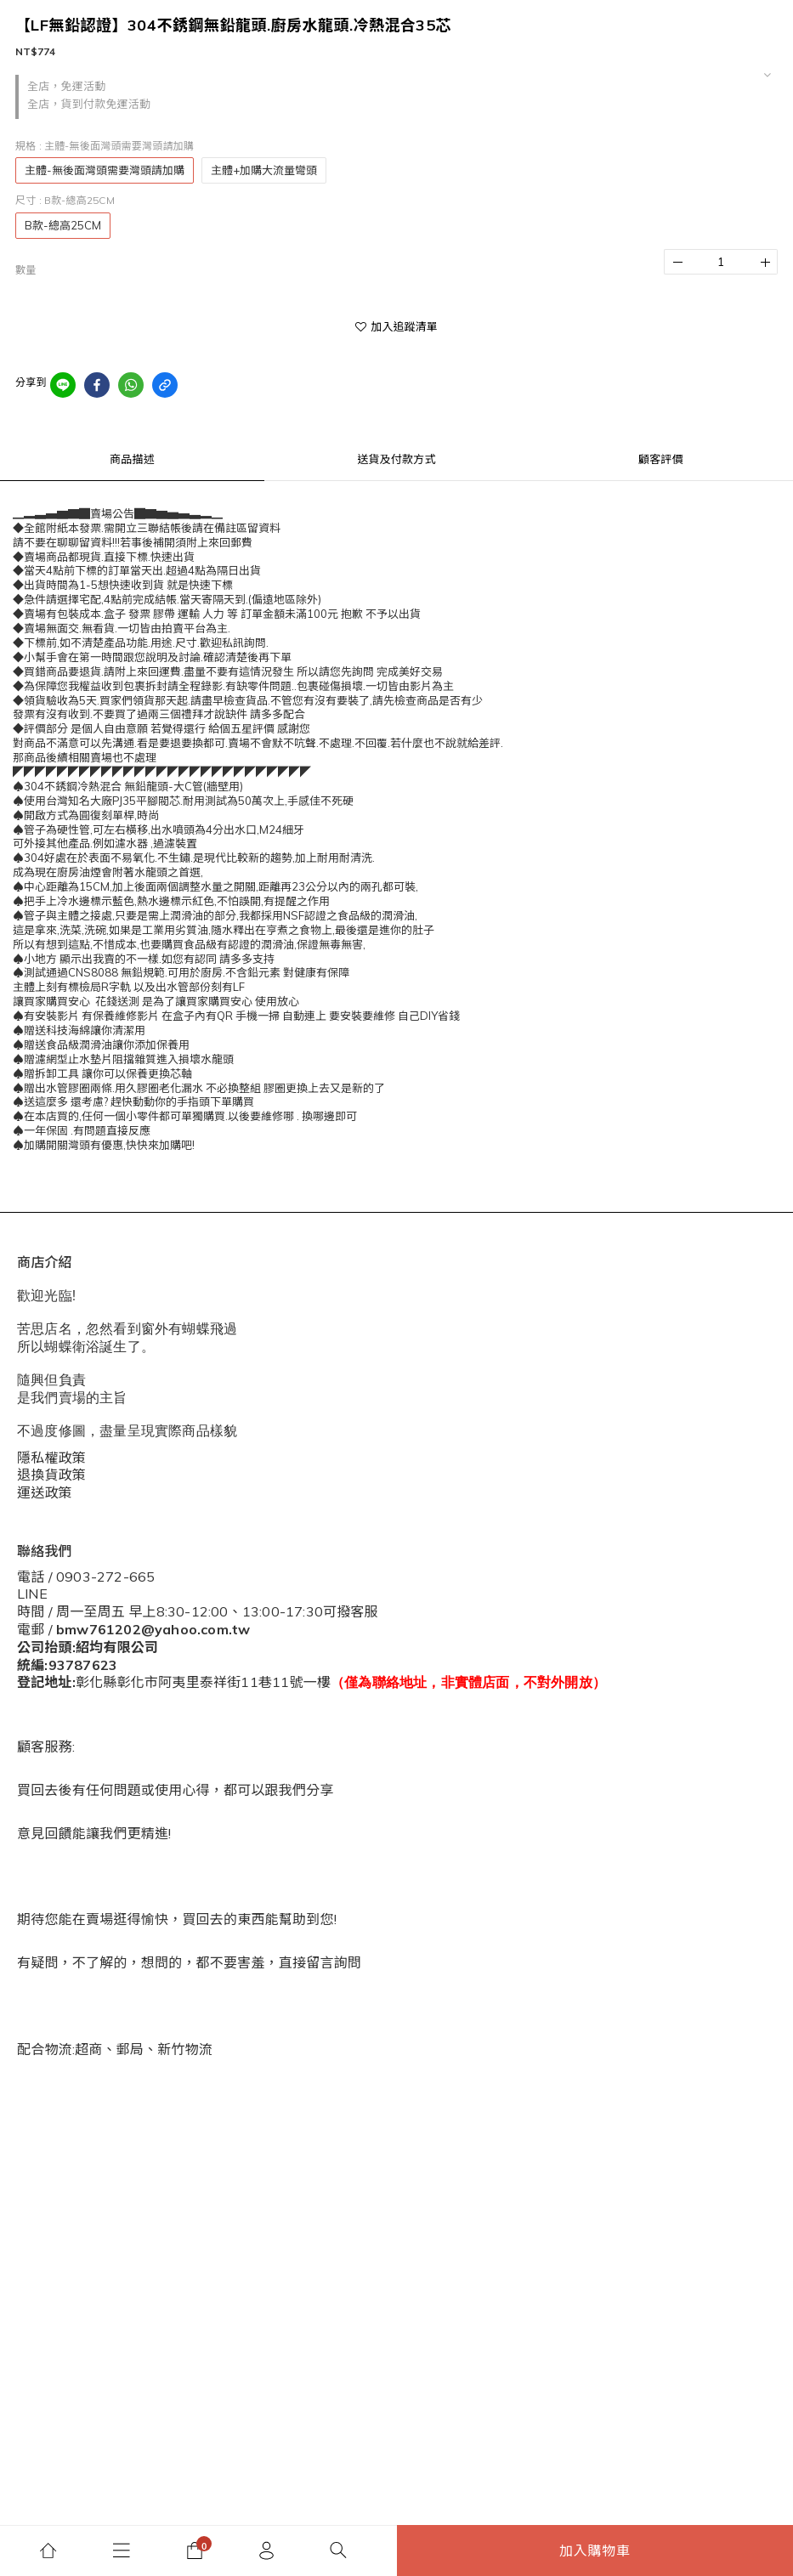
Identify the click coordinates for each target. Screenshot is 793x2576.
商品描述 (132, 459)
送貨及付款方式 (396, 459)
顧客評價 (660, 459)
